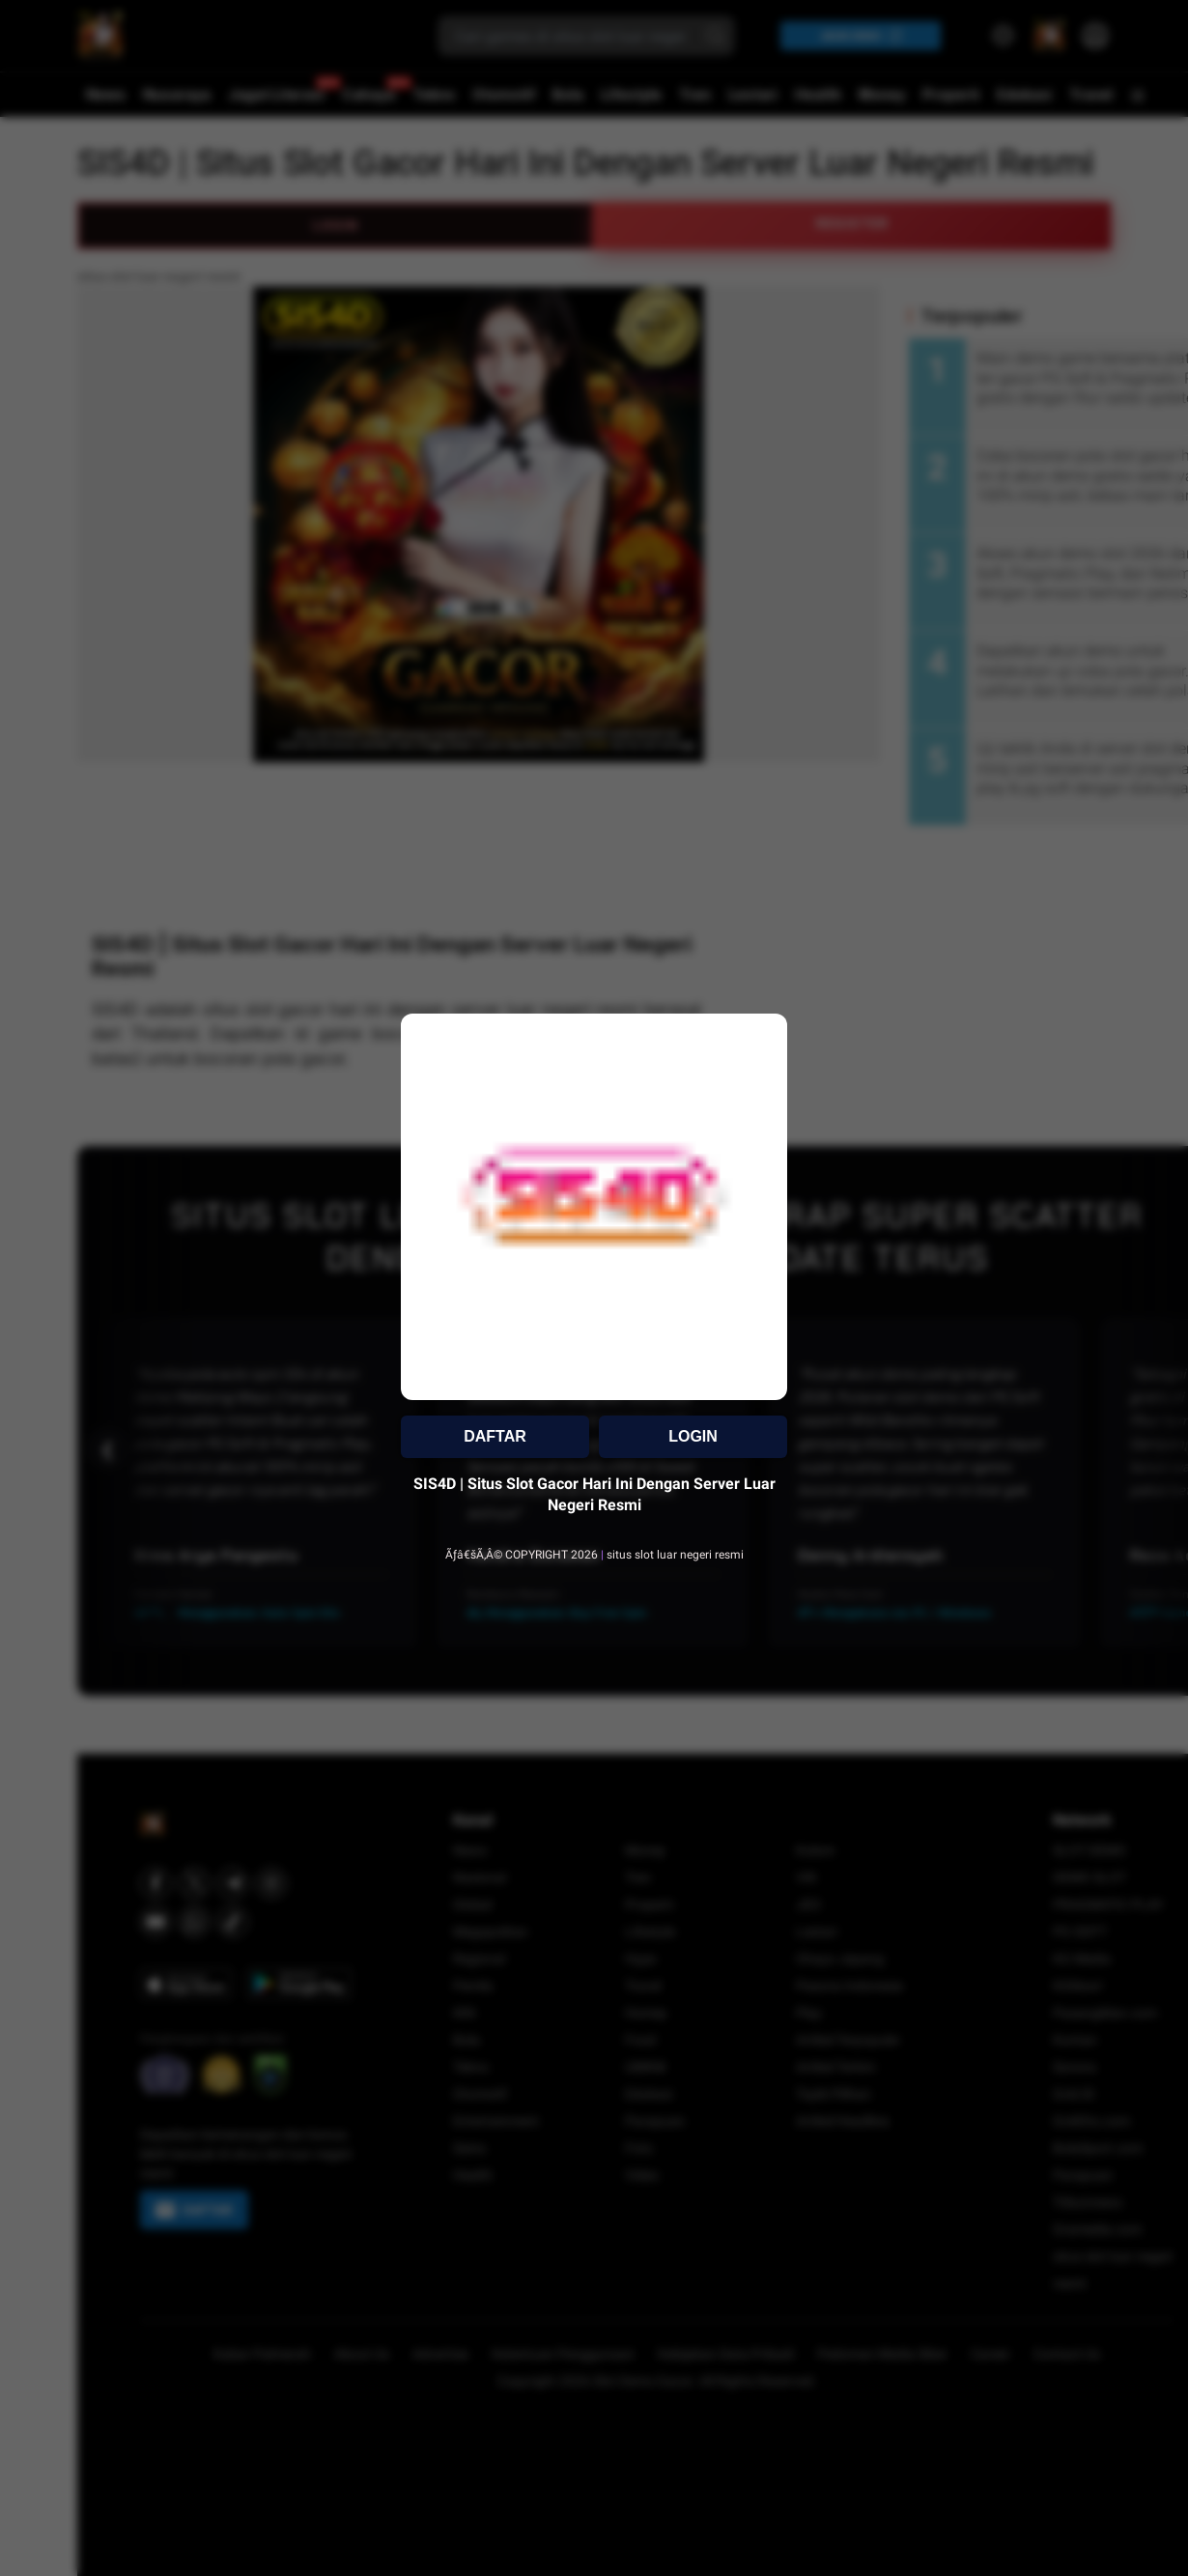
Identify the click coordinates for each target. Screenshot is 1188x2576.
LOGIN (693, 1436)
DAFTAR (495, 1436)
